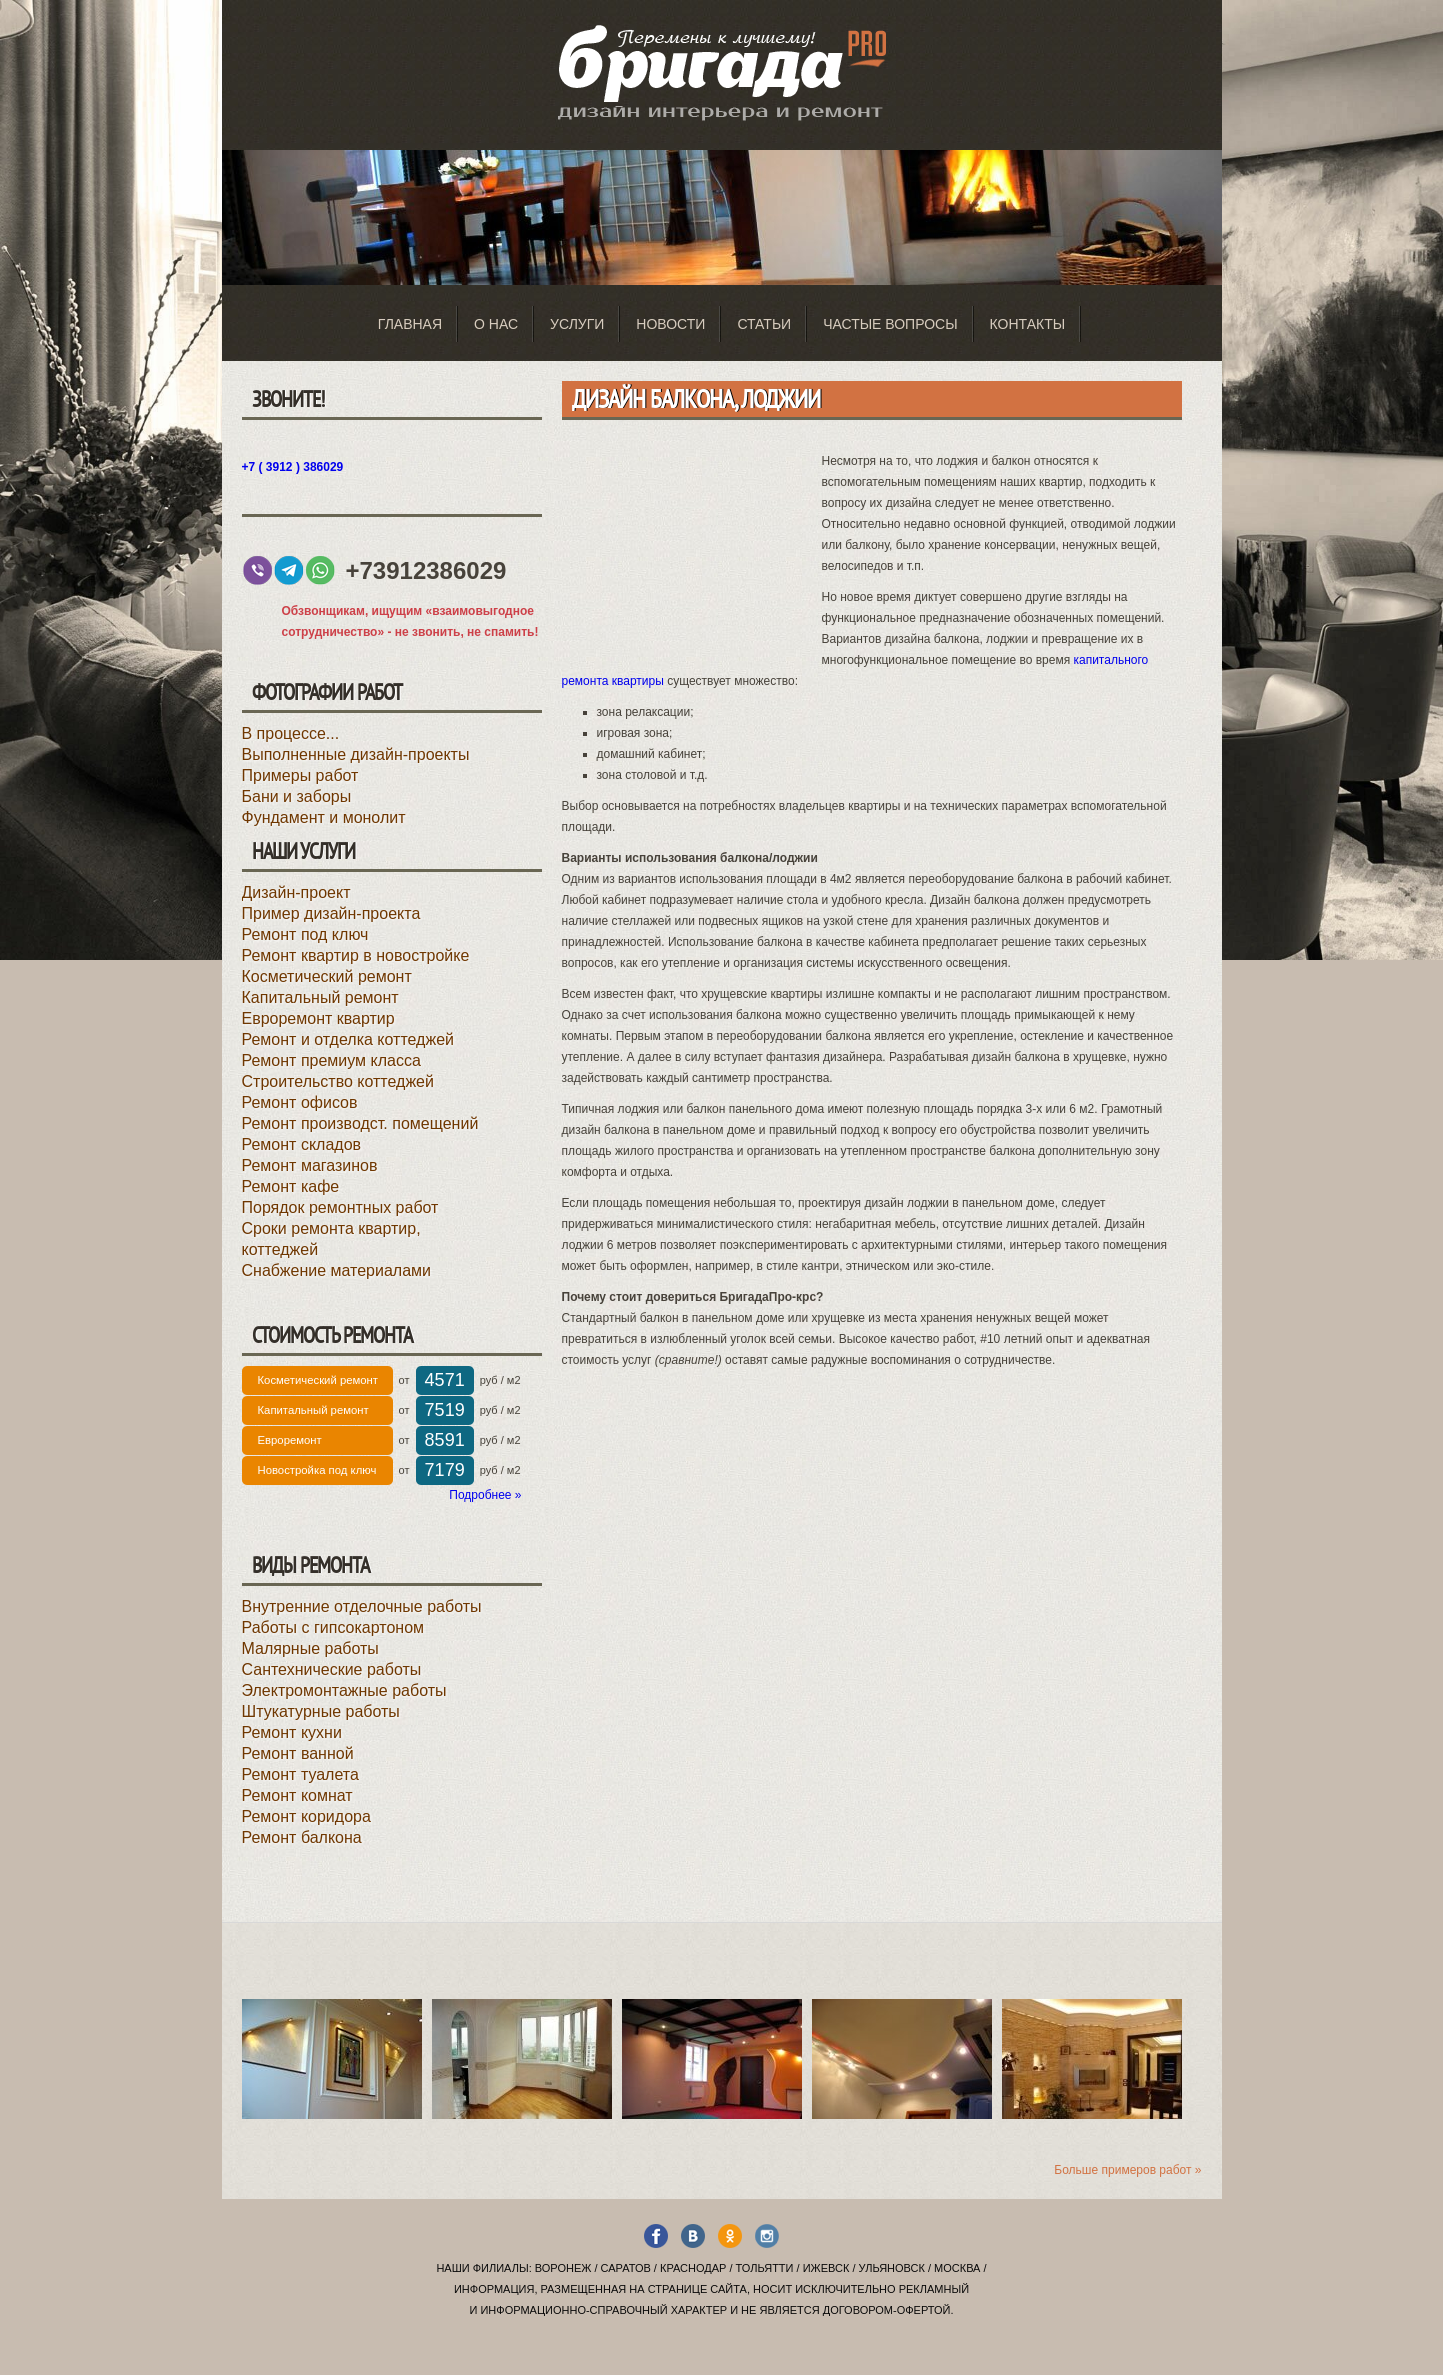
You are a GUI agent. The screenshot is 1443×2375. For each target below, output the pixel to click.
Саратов (626, 2268)
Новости (670, 324)
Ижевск (826, 2268)
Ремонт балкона (302, 1837)
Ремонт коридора (306, 1816)
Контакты (1028, 324)
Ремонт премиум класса (331, 1060)
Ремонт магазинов (310, 1165)
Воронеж (563, 2268)
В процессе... (291, 733)
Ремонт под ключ (305, 934)
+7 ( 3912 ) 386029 (293, 467)
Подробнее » (485, 1495)
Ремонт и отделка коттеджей (348, 1039)
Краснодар (693, 2268)
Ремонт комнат (297, 1795)
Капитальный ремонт (320, 997)
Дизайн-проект (296, 892)
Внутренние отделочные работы (362, 1606)
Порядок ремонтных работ (340, 1207)
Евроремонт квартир (318, 1018)
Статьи (764, 324)
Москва (957, 2268)
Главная (410, 324)
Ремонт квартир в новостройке (356, 955)
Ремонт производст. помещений (360, 1123)
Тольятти (765, 2268)
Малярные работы (310, 1648)
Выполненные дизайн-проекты (356, 754)
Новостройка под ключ (317, 1470)
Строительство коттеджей (338, 1081)
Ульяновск (892, 2268)
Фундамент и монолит (324, 817)
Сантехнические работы (332, 1669)
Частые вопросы (890, 324)
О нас (496, 324)
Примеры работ (300, 775)
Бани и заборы (297, 796)
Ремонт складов (302, 1144)
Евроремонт (290, 1440)
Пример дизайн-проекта (331, 913)
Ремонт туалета (300, 1774)
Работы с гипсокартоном (333, 1627)
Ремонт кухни (292, 1732)
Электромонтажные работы (344, 1690)
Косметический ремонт (327, 976)
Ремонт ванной (298, 1753)
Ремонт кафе (291, 1186)
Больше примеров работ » (1127, 2170)
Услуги (577, 324)
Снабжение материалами (337, 1270)
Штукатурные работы (321, 1711)
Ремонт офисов (300, 1102)
